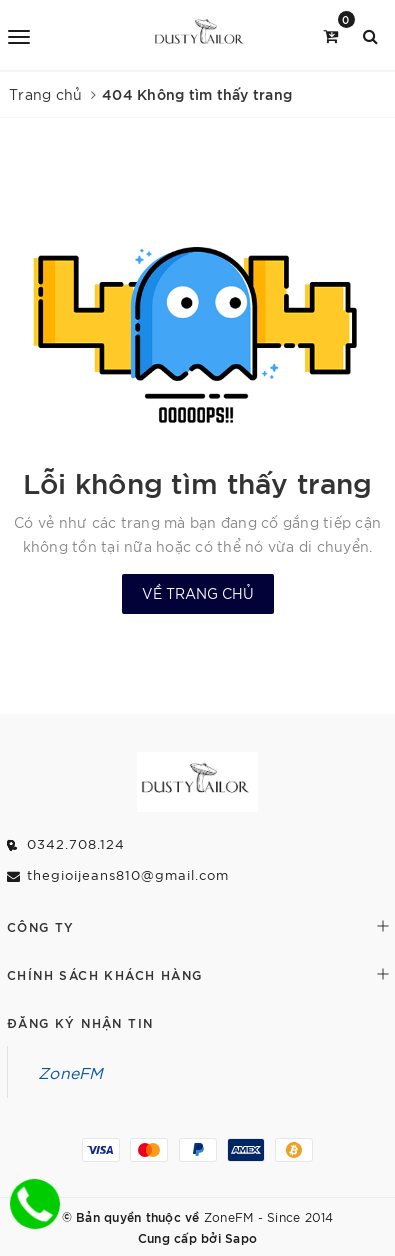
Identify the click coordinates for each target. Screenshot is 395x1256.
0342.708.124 (76, 843)
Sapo (241, 1237)
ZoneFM (71, 1072)
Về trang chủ (198, 593)
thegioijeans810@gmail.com (128, 874)
